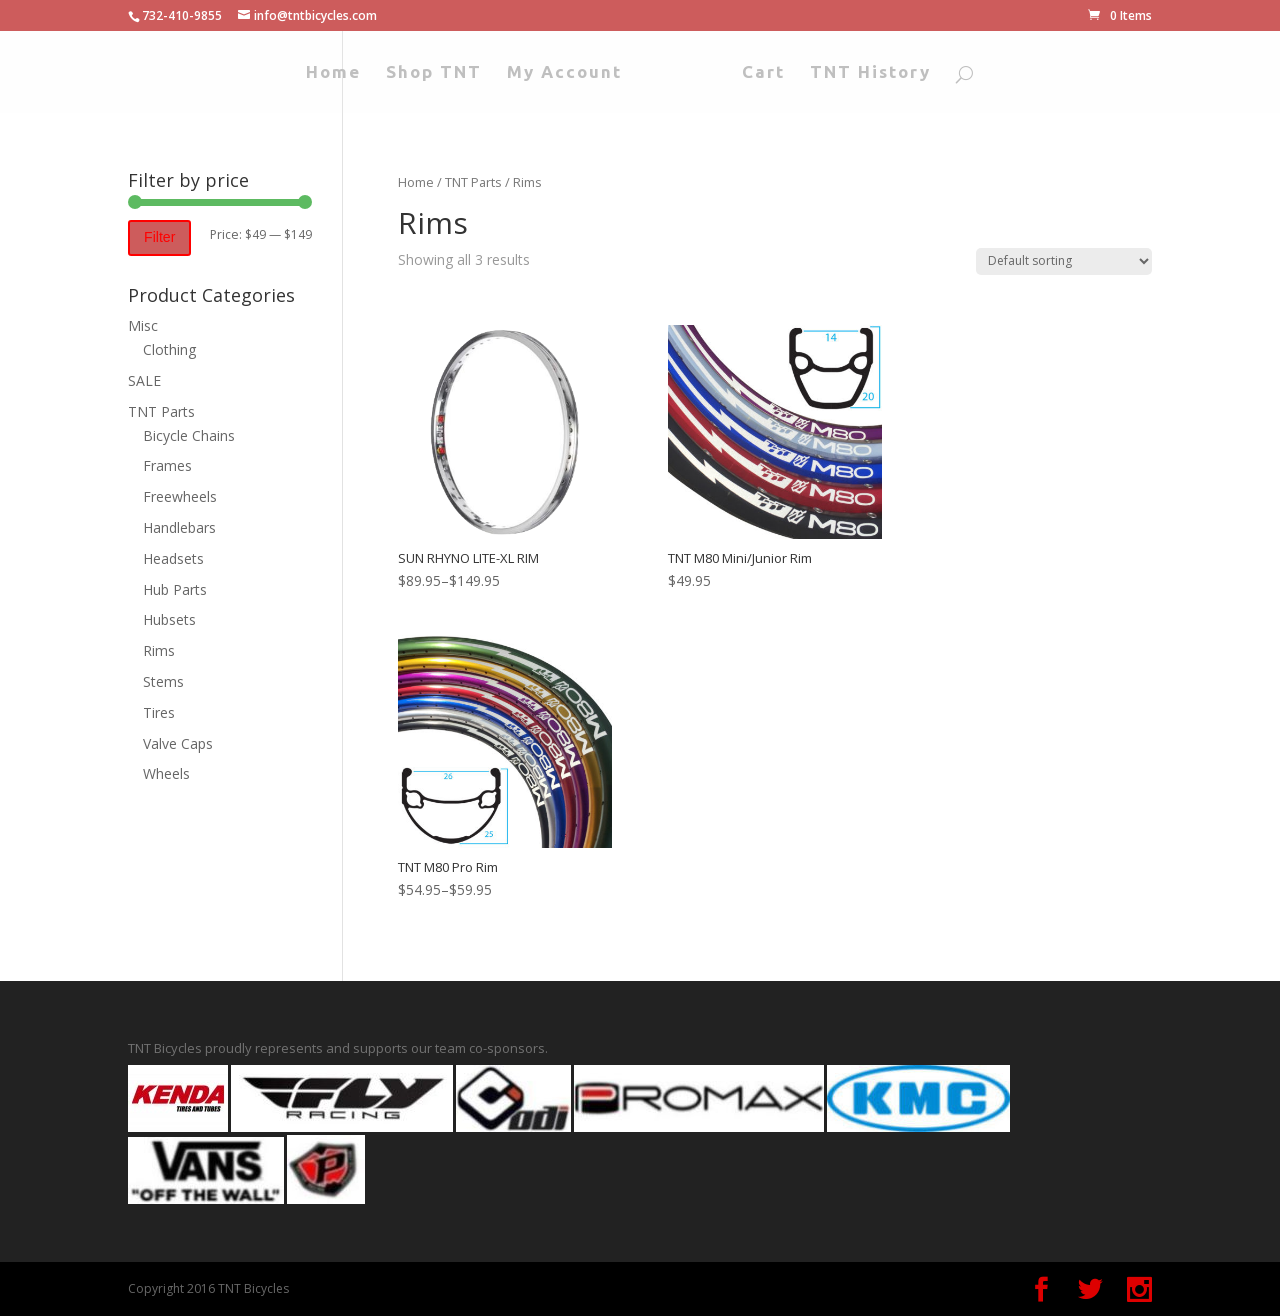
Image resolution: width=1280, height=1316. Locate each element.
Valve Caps (178, 743)
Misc (143, 325)
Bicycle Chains (189, 435)
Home (333, 73)
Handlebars (179, 527)
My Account (564, 73)
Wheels (166, 773)
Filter (159, 237)
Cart (763, 73)
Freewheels (180, 496)
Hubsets (169, 619)
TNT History (870, 73)
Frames (167, 465)
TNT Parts (473, 182)
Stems (163, 681)
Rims (159, 650)
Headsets (173, 558)
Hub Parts (175, 589)
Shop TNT (434, 73)
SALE (144, 380)
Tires (159, 712)
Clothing (169, 349)
